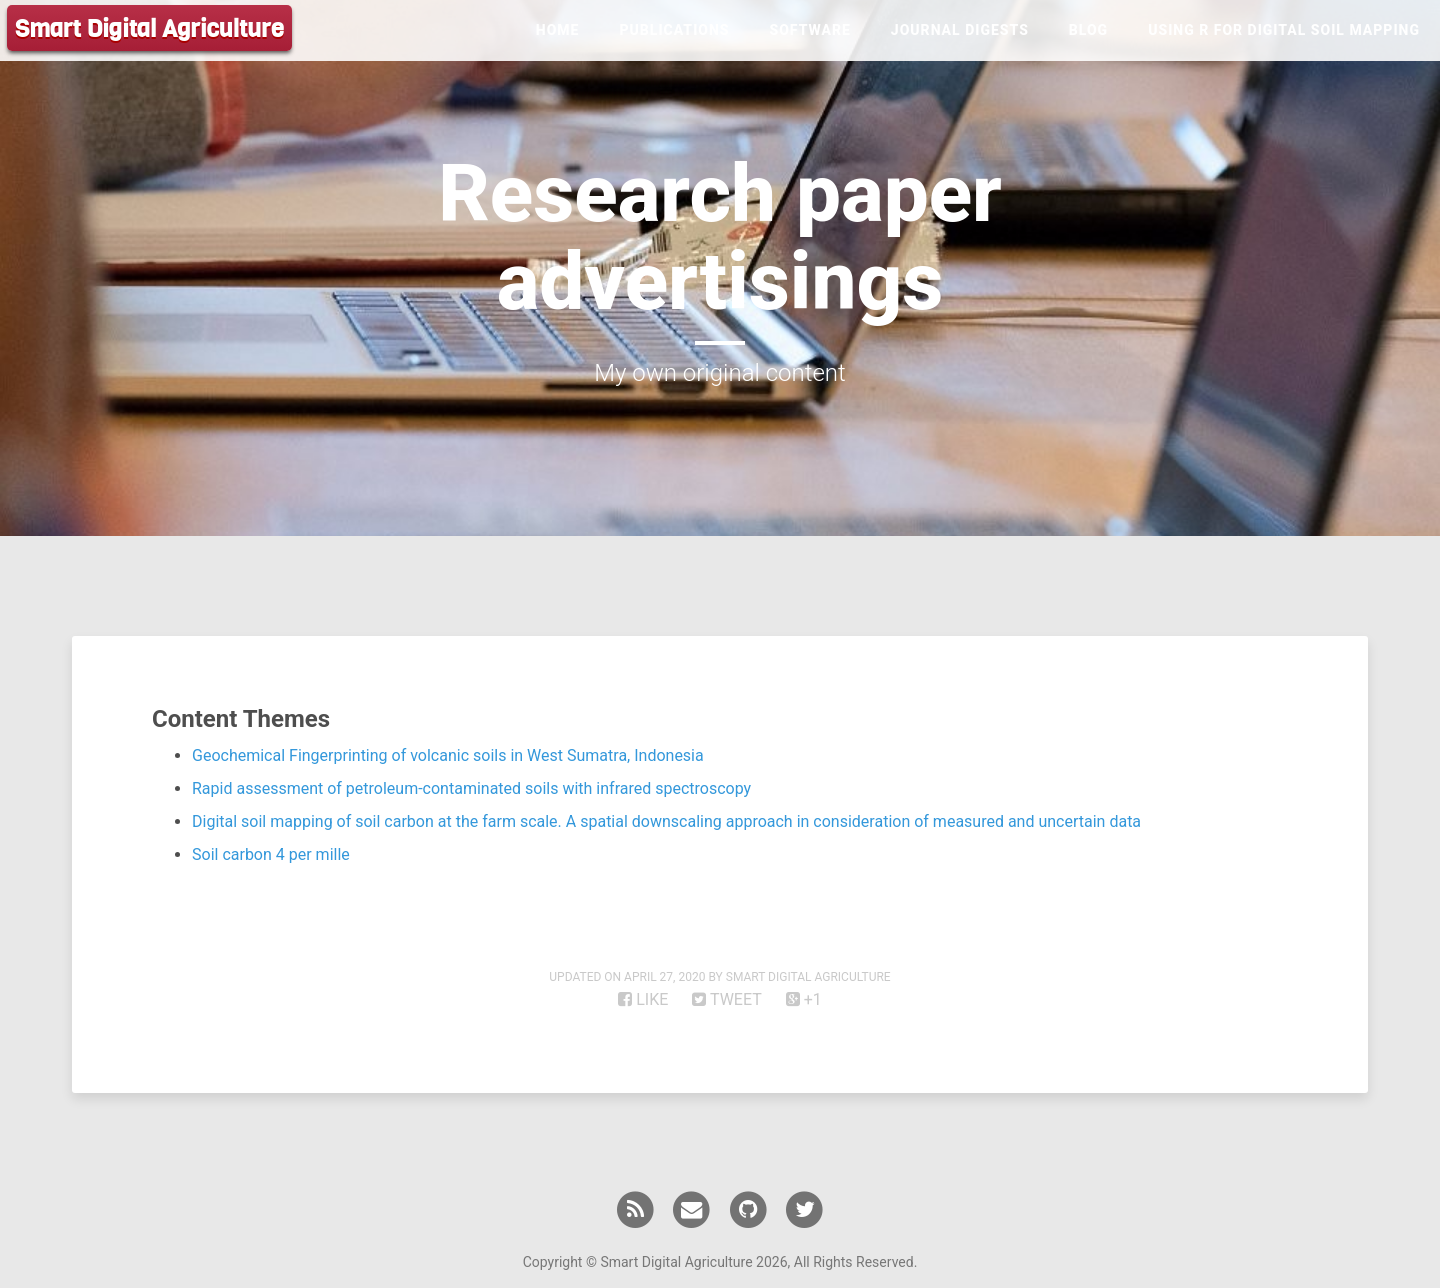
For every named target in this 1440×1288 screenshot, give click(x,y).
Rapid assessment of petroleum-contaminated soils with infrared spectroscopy (471, 788)
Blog (1088, 30)
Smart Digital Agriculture (149, 29)
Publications (674, 30)
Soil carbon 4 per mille (271, 854)
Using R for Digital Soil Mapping (1284, 30)
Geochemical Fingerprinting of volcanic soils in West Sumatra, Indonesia (448, 755)
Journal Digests (960, 30)
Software (810, 30)
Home (558, 30)
